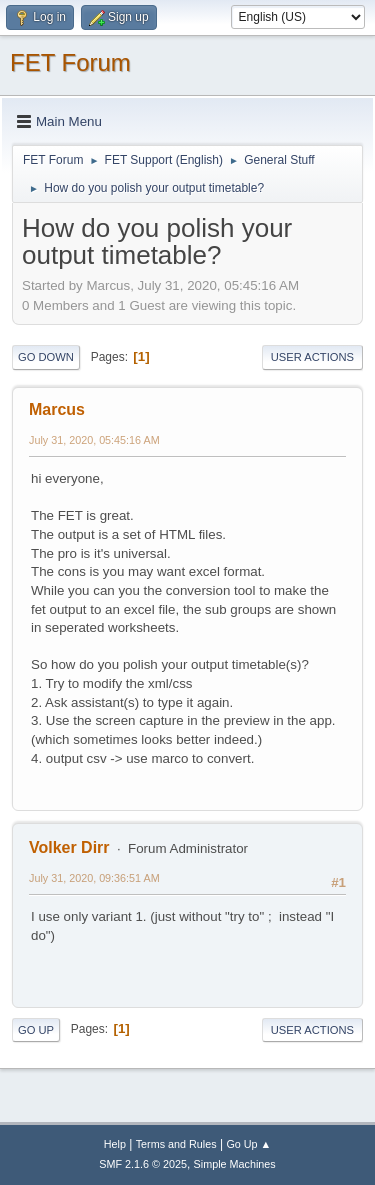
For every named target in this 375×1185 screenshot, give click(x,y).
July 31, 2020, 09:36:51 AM (94, 878)
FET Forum (70, 62)
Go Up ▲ (248, 1144)
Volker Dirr (69, 847)
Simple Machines (235, 1164)
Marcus (57, 409)
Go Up (36, 1030)
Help (115, 1144)
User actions (312, 357)
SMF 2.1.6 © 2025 (143, 1164)
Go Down (46, 357)
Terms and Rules (176, 1144)
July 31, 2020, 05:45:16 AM (94, 440)
